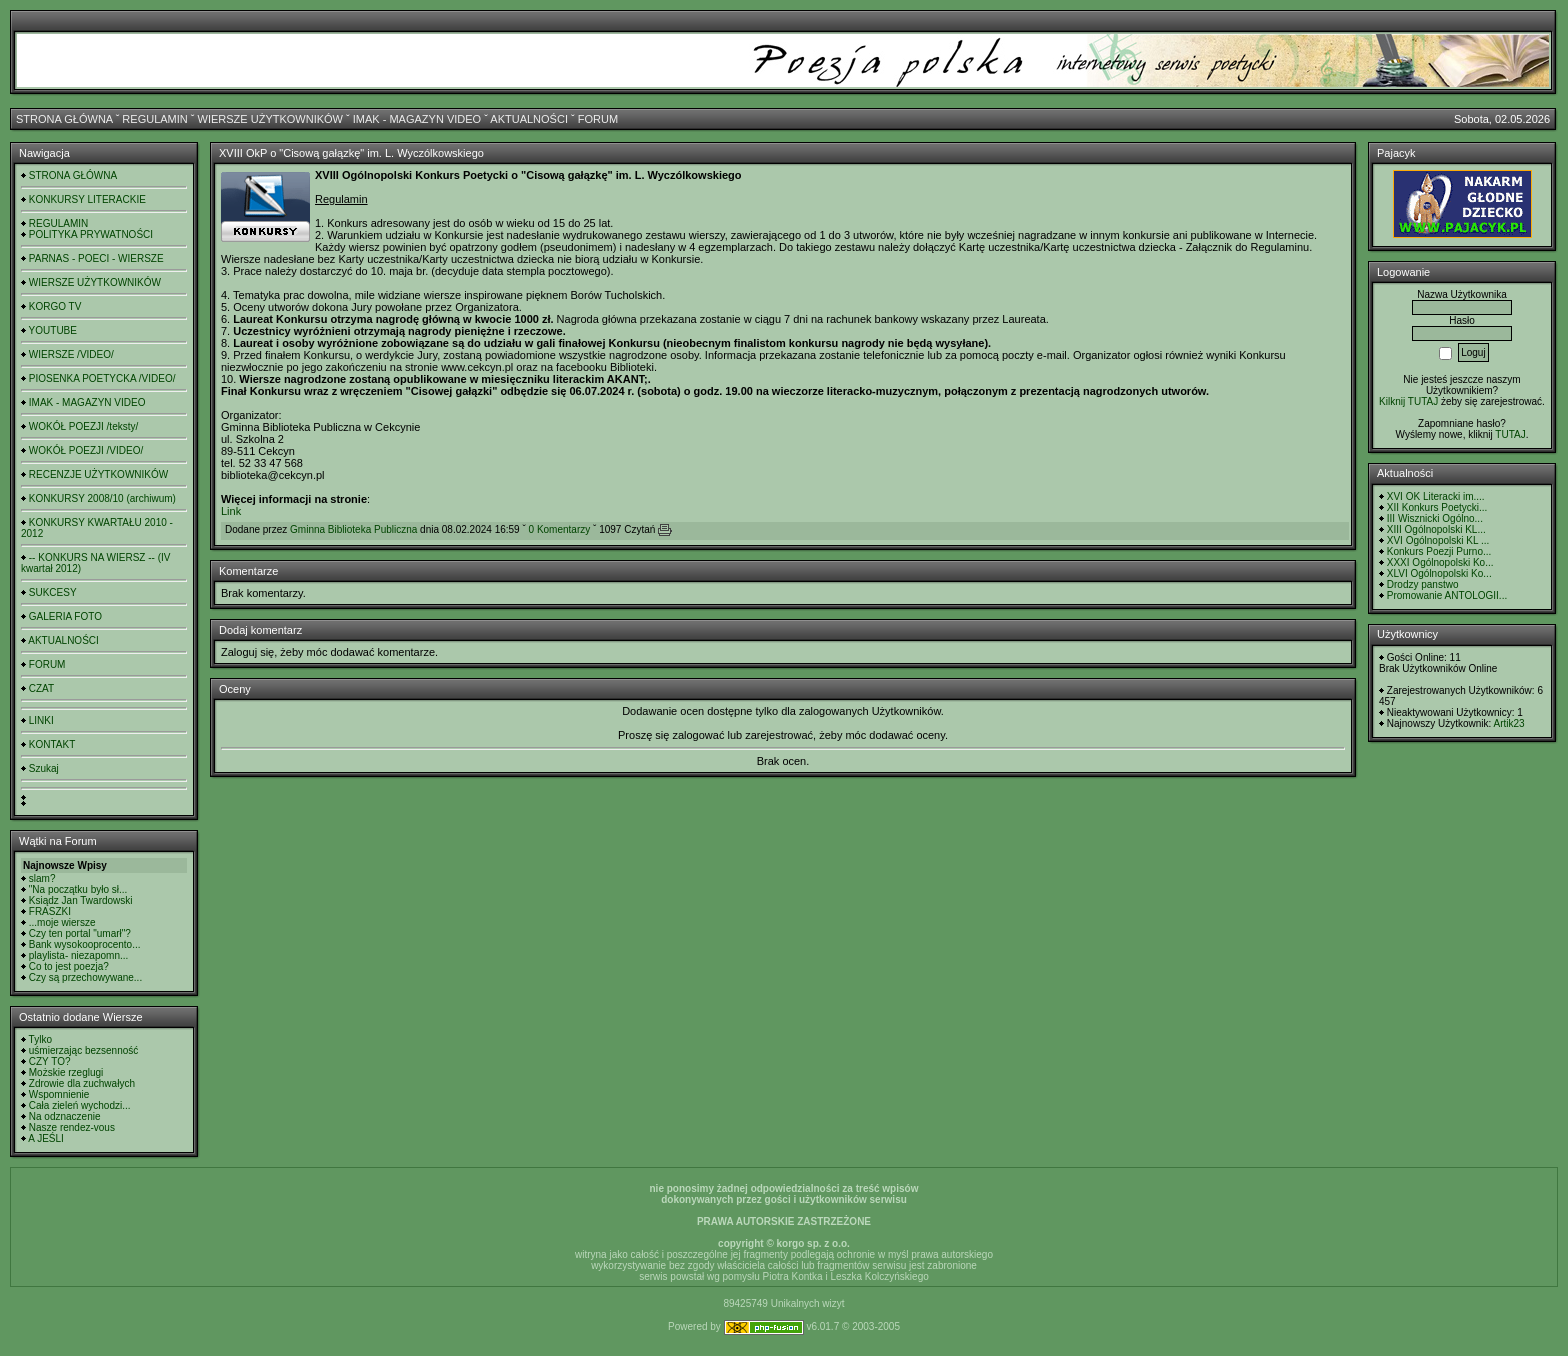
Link (231, 511)
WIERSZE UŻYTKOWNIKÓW (270, 119)
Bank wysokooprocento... (85, 944)
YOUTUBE (53, 330)
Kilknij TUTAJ (1408, 401)
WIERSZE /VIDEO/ (71, 354)
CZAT (41, 688)
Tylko (40, 1039)
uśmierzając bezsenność (84, 1050)
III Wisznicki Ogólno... (1435, 518)
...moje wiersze (62, 922)
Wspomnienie (59, 1094)
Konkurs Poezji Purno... (1439, 551)
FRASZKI (50, 911)
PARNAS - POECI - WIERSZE (96, 258)
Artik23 (1508, 723)
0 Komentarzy (560, 529)
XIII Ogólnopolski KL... (1436, 529)
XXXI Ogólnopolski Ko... (1440, 562)
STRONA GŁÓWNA (64, 119)
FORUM (598, 119)
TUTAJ (1510, 434)
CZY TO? (50, 1061)
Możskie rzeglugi (66, 1072)
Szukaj (44, 768)
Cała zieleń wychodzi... (80, 1105)
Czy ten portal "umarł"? (80, 933)
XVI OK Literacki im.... (1436, 496)
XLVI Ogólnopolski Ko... (1439, 573)
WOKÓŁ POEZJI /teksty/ (83, 426)
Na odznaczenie (65, 1116)
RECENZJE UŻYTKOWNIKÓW (98, 474)
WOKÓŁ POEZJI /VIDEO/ (86, 450)
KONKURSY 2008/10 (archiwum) (102, 498)
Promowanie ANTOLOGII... (1447, 595)
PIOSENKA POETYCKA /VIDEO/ (102, 378)
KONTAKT (52, 744)
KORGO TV (55, 306)
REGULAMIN (154, 119)
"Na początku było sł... (78, 889)
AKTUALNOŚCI (529, 119)
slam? (42, 878)
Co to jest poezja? (69, 966)
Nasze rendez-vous (72, 1127)
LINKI (41, 720)
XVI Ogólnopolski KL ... (1438, 540)
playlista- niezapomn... (79, 955)
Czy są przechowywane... (85, 977)
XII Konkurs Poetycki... (1437, 507)
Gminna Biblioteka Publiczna (353, 529)
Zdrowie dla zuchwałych (82, 1083)
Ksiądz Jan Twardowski (81, 900)
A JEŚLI (46, 1138)
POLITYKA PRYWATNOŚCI (91, 234)
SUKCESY (53, 592)
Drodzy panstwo (1423, 584)
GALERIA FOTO (65, 616)
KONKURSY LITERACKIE (87, 199)
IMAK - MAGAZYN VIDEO (417, 119)
